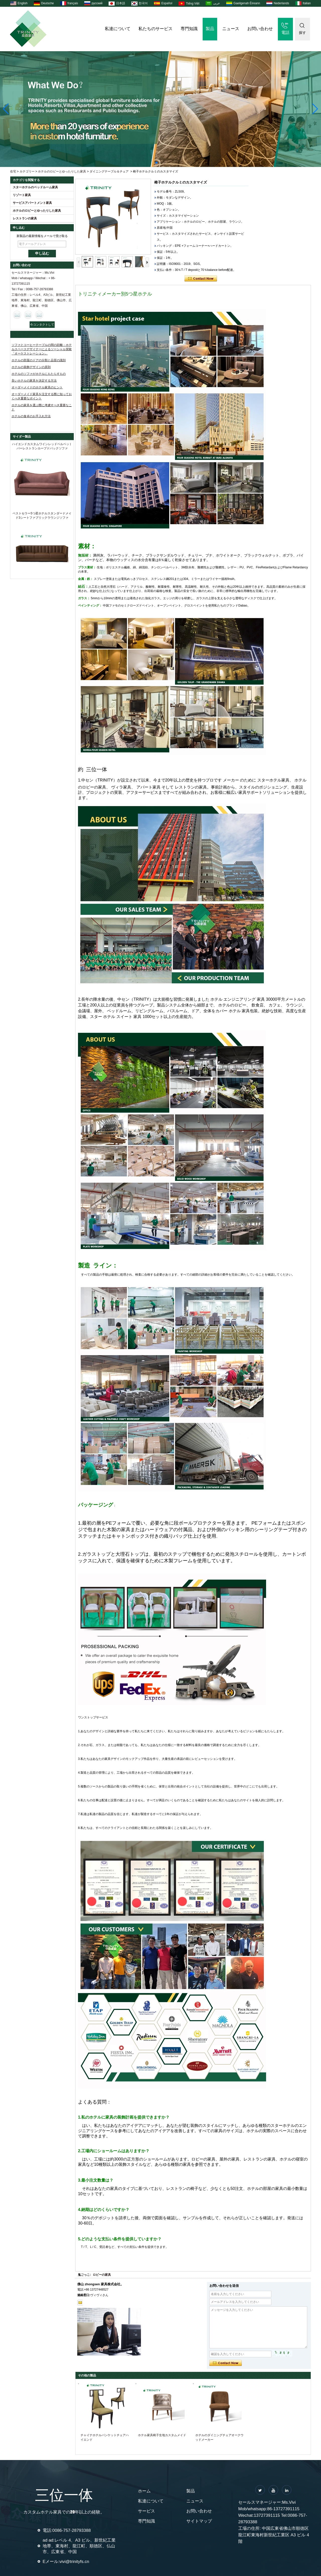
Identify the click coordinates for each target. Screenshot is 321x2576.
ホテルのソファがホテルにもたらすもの (39, 374)
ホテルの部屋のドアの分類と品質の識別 (39, 360)
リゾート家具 (22, 195)
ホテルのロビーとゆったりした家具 (62, 171)
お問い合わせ (260, 28)
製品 (210, 28)
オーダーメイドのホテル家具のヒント (37, 387)
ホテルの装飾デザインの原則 (31, 367)
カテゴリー (27, 171)
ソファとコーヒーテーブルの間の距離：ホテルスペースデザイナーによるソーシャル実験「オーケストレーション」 (42, 349)
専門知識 (189, 28)
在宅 (13, 171)
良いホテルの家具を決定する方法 (34, 380)
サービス (146, 2511)
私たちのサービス (155, 28)
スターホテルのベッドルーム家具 (35, 187)
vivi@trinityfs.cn (74, 2561)
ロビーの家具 (102, 2275)
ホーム (144, 2491)
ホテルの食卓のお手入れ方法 (31, 416)
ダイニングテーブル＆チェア (109, 171)
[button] (156, 163)
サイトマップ (199, 2521)
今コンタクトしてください (42, 325)
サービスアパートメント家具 (32, 203)
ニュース (230, 28)
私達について (117, 28)
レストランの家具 (25, 218)
